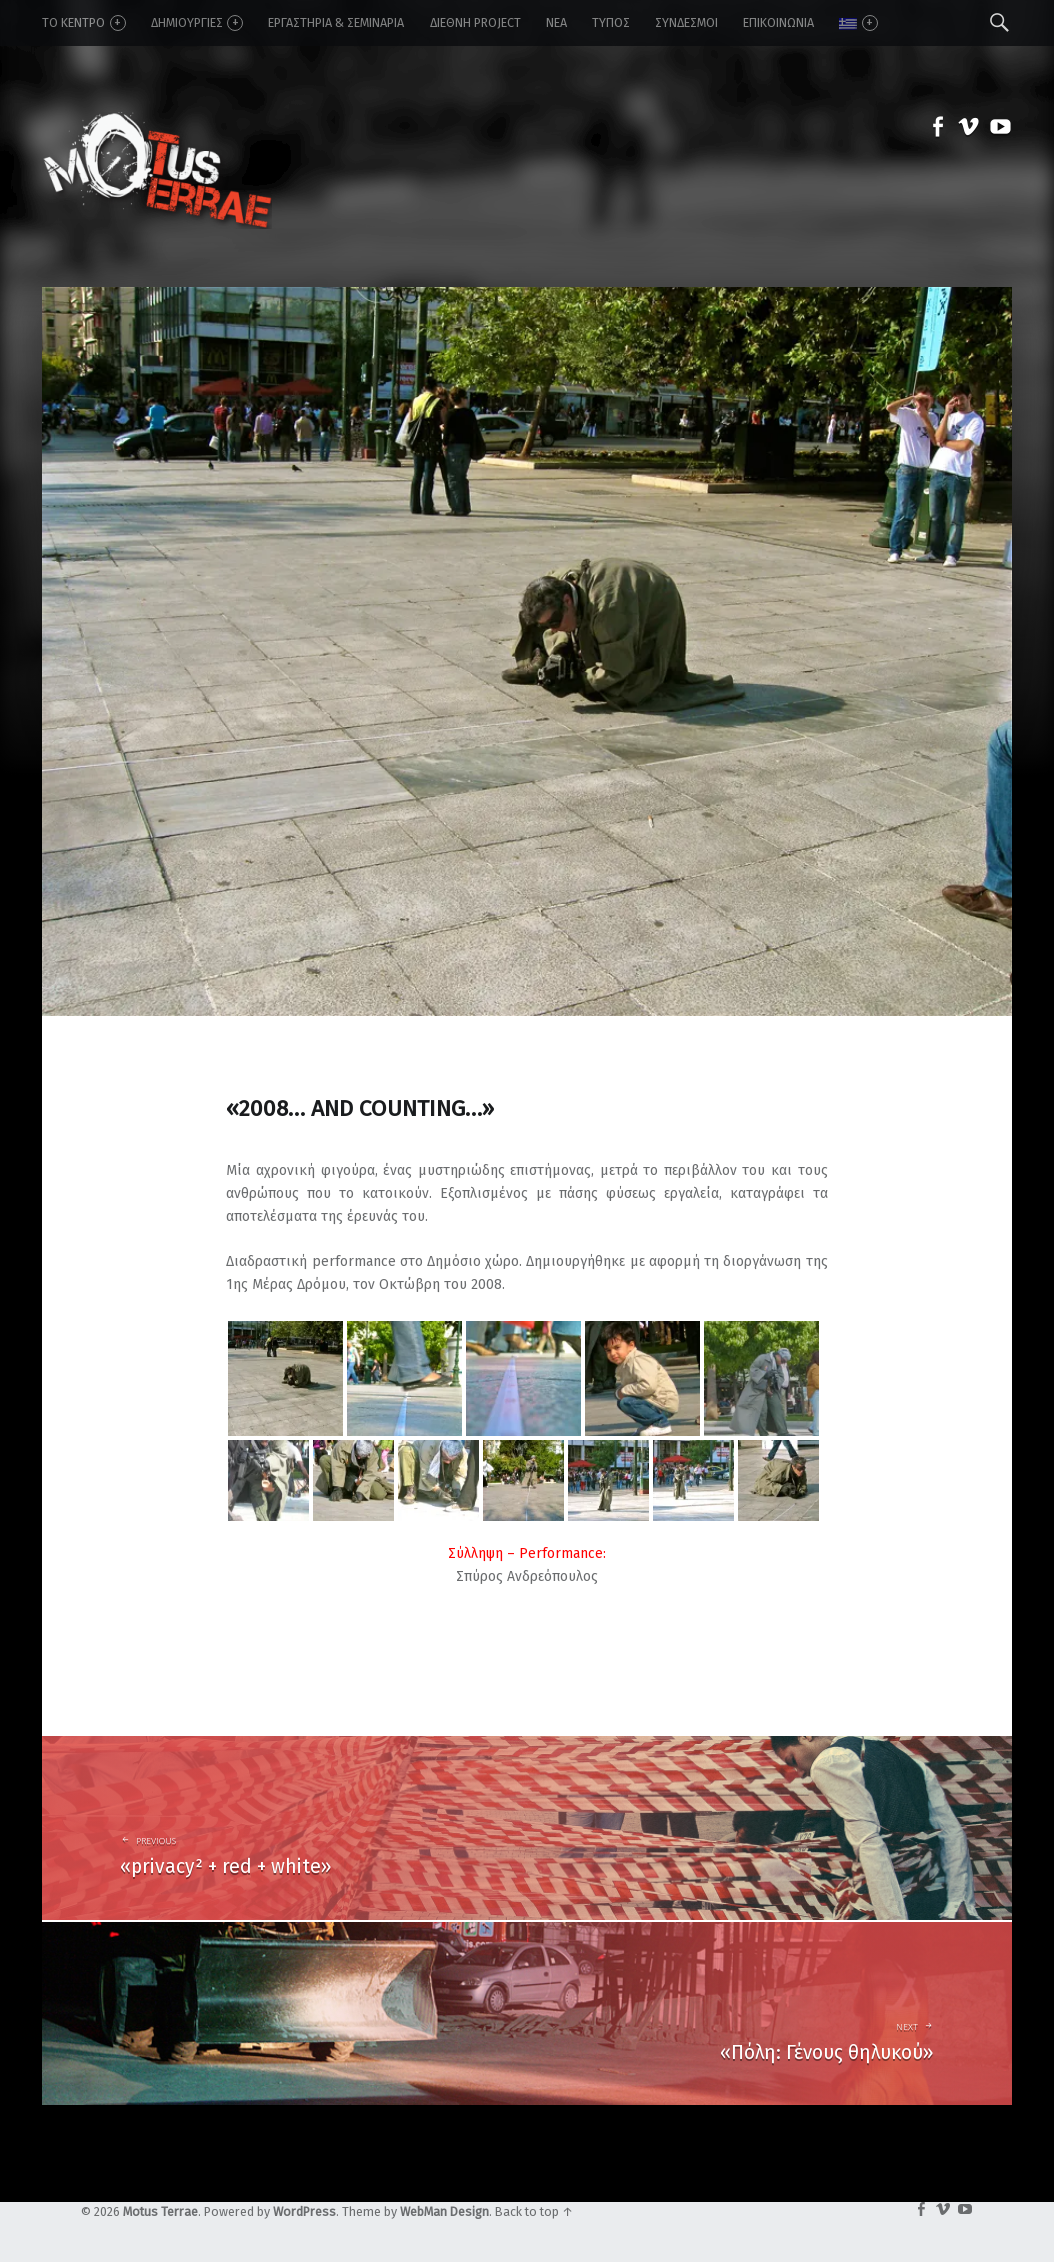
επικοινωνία (778, 22)
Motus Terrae (160, 2211)
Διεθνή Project (475, 22)
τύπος (611, 22)
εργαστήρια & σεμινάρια (336, 22)
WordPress (304, 2211)
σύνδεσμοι (686, 22)
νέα (556, 22)
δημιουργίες (197, 23)
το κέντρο (83, 23)
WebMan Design (444, 2211)
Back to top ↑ (534, 2211)
